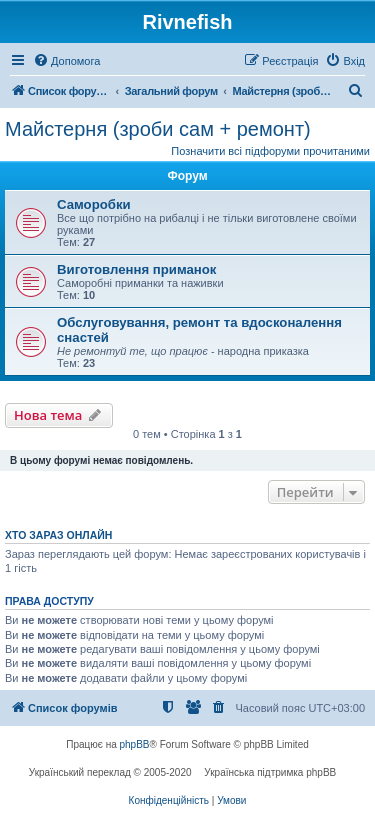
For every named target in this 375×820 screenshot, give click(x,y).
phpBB (135, 744)
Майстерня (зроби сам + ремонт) (158, 129)
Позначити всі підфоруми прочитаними (270, 151)
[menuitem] (66, 61)
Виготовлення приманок (136, 269)
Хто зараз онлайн (58, 535)
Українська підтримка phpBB (270, 772)
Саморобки (94, 204)
